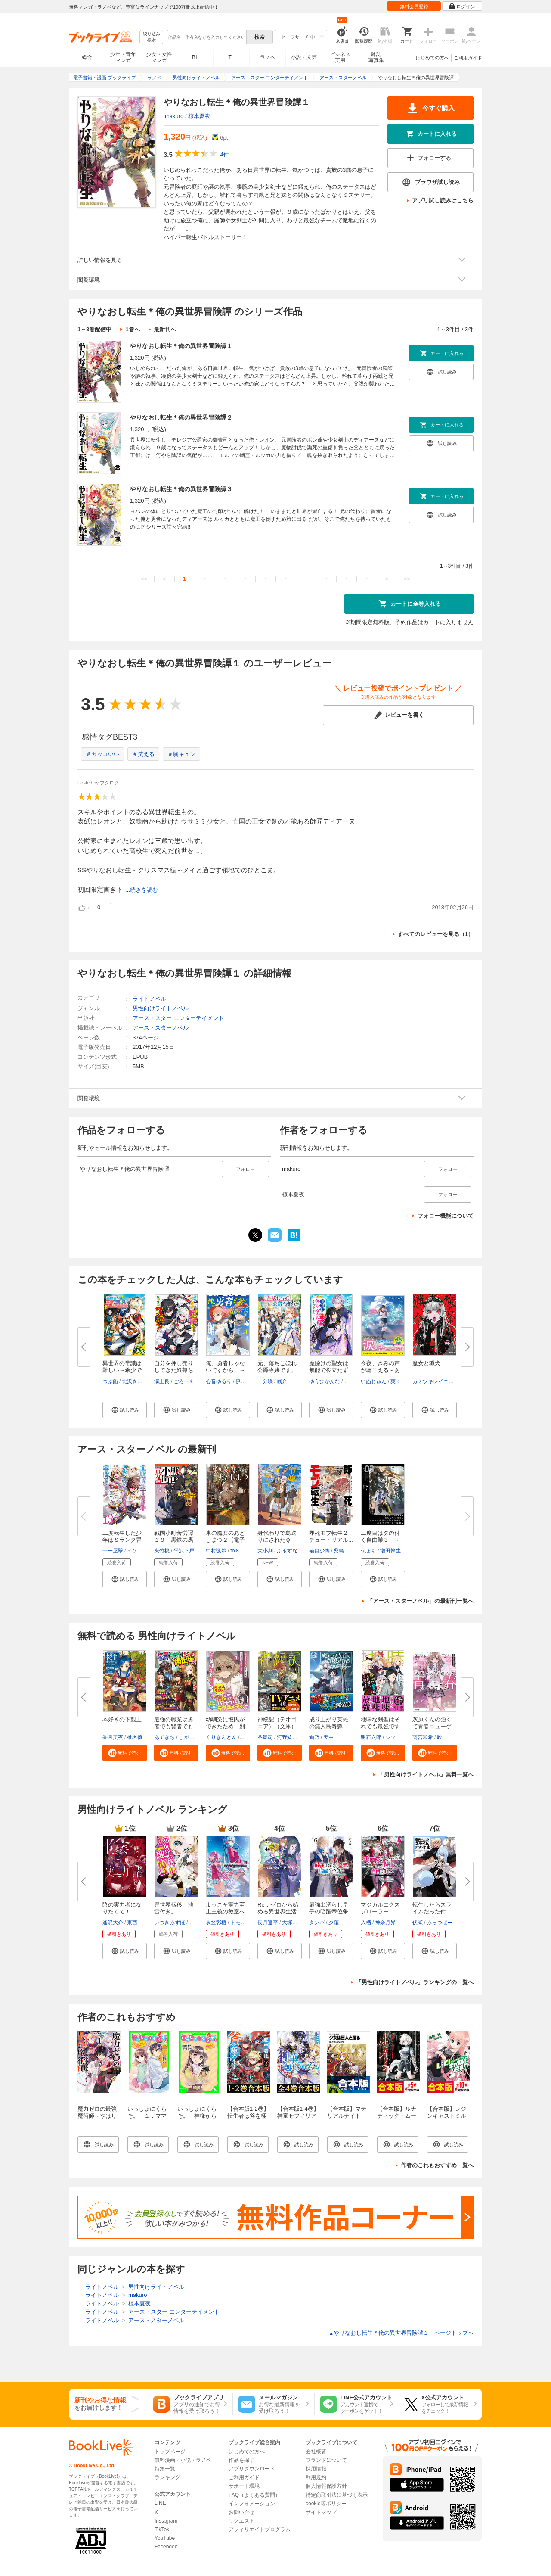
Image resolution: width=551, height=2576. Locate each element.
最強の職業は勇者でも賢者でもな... (173, 1726)
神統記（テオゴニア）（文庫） (277, 1723)
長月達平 (267, 1923)
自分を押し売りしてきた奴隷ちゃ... (173, 1370)
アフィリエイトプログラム (260, 2529)
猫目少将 (319, 1551)
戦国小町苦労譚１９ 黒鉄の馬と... (173, 1540)
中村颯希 (216, 1551)
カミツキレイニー (433, 1381)
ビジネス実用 (340, 57)
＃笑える (143, 754)
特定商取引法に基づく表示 (337, 2495)
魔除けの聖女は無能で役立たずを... (328, 1370)
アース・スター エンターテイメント (178, 1018)
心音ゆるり (219, 1381)
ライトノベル (149, 999)
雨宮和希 (422, 1737)
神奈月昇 (385, 1923)
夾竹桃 (162, 1551)
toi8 (234, 1551)
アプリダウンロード (252, 2469)
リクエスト (241, 2521)
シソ (390, 1737)
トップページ (170, 2451)
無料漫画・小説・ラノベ (183, 2460)
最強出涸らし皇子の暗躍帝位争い (328, 1911)
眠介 (282, 1381)
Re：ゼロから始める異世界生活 (277, 1908)
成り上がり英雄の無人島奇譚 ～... (328, 1726)
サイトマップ (321, 2512)
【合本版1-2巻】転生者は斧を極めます (248, 2116)
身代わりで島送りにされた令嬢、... (277, 1540)
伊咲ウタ (245, 1381)
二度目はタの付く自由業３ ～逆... (380, 1540)
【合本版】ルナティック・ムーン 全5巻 (396, 2116)
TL (231, 57)
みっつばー (439, 1923)
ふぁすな (287, 1551)
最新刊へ (165, 329)
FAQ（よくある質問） (254, 2495)
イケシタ (137, 1551)
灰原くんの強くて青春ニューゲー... (432, 1726)
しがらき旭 (191, 1737)
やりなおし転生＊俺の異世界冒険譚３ (181, 488)
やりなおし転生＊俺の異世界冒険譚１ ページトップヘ (401, 2333)
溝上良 (162, 1381)
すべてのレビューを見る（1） (436, 934)
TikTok (162, 2529)
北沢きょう (135, 1381)
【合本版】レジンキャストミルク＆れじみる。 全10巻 (449, 2119)
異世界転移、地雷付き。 (173, 1908)
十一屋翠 (112, 1551)
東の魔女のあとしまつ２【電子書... (225, 1540)
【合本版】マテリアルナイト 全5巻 (346, 2116)
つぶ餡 (110, 1381)
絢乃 (314, 1737)
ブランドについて (326, 2460)
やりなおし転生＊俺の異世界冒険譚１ (181, 345)
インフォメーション (252, 2504)
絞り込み (151, 37)
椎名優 (134, 1737)
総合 (87, 57)
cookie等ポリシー (326, 2504)
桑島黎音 (344, 1551)
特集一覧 (165, 2469)
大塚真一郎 (295, 1923)
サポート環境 (244, 2486)
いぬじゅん (374, 1381)
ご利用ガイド (468, 57)
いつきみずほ (169, 1923)
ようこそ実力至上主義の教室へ (225, 1908)
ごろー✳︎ (183, 1381)
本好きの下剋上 (122, 1719)
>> (407, 579)
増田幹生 (390, 1551)
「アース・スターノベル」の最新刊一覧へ (420, 1601)
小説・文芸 (304, 57)
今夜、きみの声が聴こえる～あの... (380, 1370)
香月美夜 (112, 1737)
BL (195, 57)
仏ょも (368, 1551)
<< (144, 579)
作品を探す (241, 2460)
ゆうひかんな (324, 1381)
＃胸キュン (181, 754)
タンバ (317, 1923)
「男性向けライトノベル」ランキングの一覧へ (415, 1982)
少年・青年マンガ (123, 57)
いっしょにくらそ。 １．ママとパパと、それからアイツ (147, 2119)
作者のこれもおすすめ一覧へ (437, 2165)
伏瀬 (417, 1923)
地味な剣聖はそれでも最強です (380, 1723)
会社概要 (316, 2451)
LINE (160, 2503)
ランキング (167, 2477)
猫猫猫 (196, 1923)
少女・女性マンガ (159, 57)
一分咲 (265, 1381)
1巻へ (132, 329)
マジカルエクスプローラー (380, 1908)
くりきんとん (221, 1737)
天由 (328, 1737)
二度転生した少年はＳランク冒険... (122, 1540)
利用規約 (316, 2477)
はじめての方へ (432, 57)
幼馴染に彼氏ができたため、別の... (225, 1726)
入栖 (366, 1923)
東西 (132, 1923)
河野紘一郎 (290, 1737)
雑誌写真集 (376, 57)
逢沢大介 (112, 1923)
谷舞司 (265, 1737)
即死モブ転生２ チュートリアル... (331, 1536)
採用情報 (316, 2469)
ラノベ (268, 57)
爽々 (395, 1381)
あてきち (164, 1737)
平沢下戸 (183, 1551)
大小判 (265, 1551)
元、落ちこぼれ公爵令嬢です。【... (277, 1370)
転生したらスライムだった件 (432, 1908)
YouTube (165, 2538)
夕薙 (333, 1923)
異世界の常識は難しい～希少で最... (122, 1370)
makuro (174, 116)
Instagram (166, 2521)
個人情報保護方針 (326, 2486)
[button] (124, 1410)
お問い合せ (241, 2512)
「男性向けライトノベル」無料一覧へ (426, 1774)
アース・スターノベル (161, 1027)
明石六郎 (371, 1737)
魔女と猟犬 (426, 1363)
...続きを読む (141, 890)
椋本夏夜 (199, 116)
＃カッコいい (102, 754)
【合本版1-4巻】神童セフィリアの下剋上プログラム (298, 2119)
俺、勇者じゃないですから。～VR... (225, 1370)
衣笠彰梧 (216, 1923)
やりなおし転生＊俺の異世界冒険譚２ (181, 417)
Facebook (166, 2547)
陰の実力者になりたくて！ (122, 1908)
